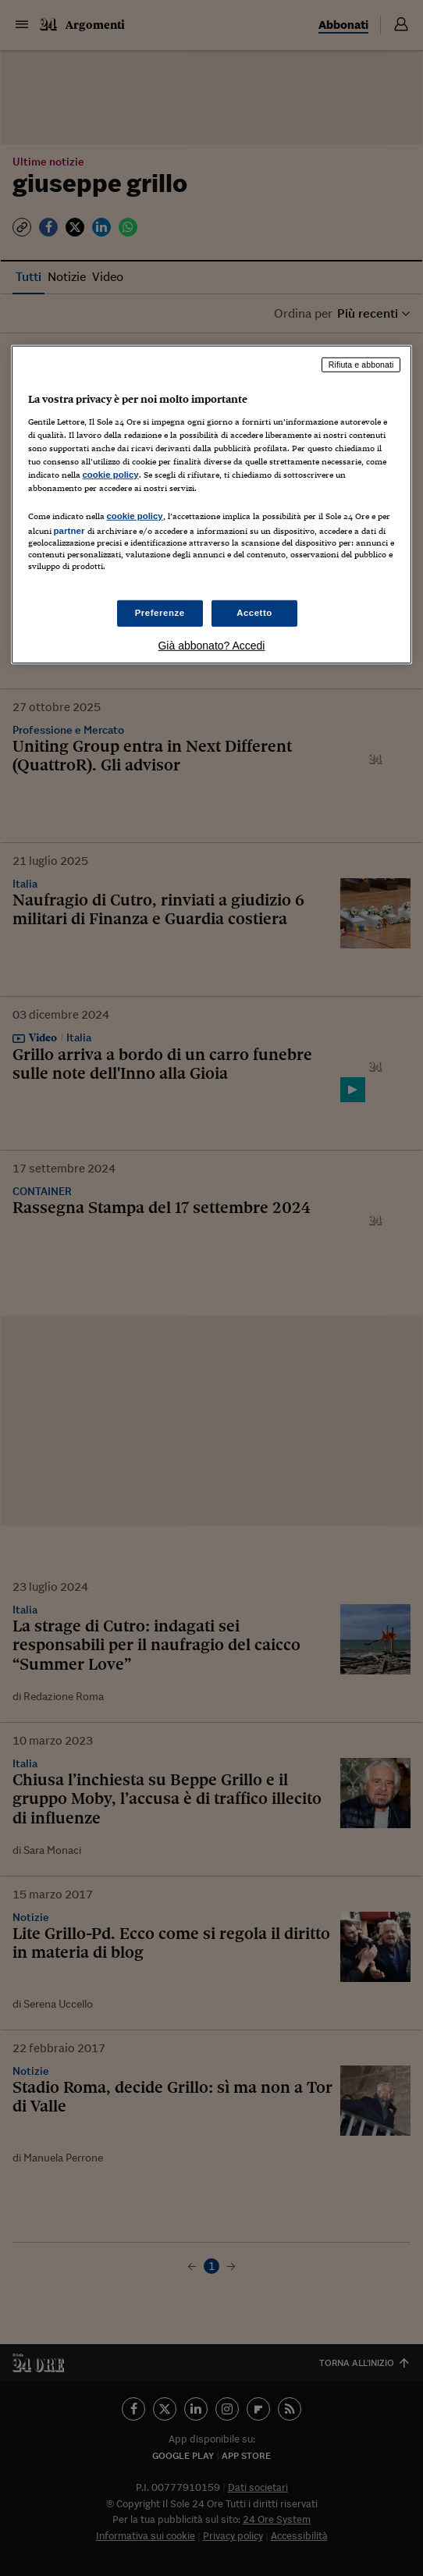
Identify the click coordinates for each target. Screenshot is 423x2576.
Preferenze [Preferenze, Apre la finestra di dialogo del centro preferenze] (160, 612)
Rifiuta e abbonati (361, 364)
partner (69, 530)
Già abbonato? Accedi (211, 645)
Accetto (254, 612)
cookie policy (111, 474)
